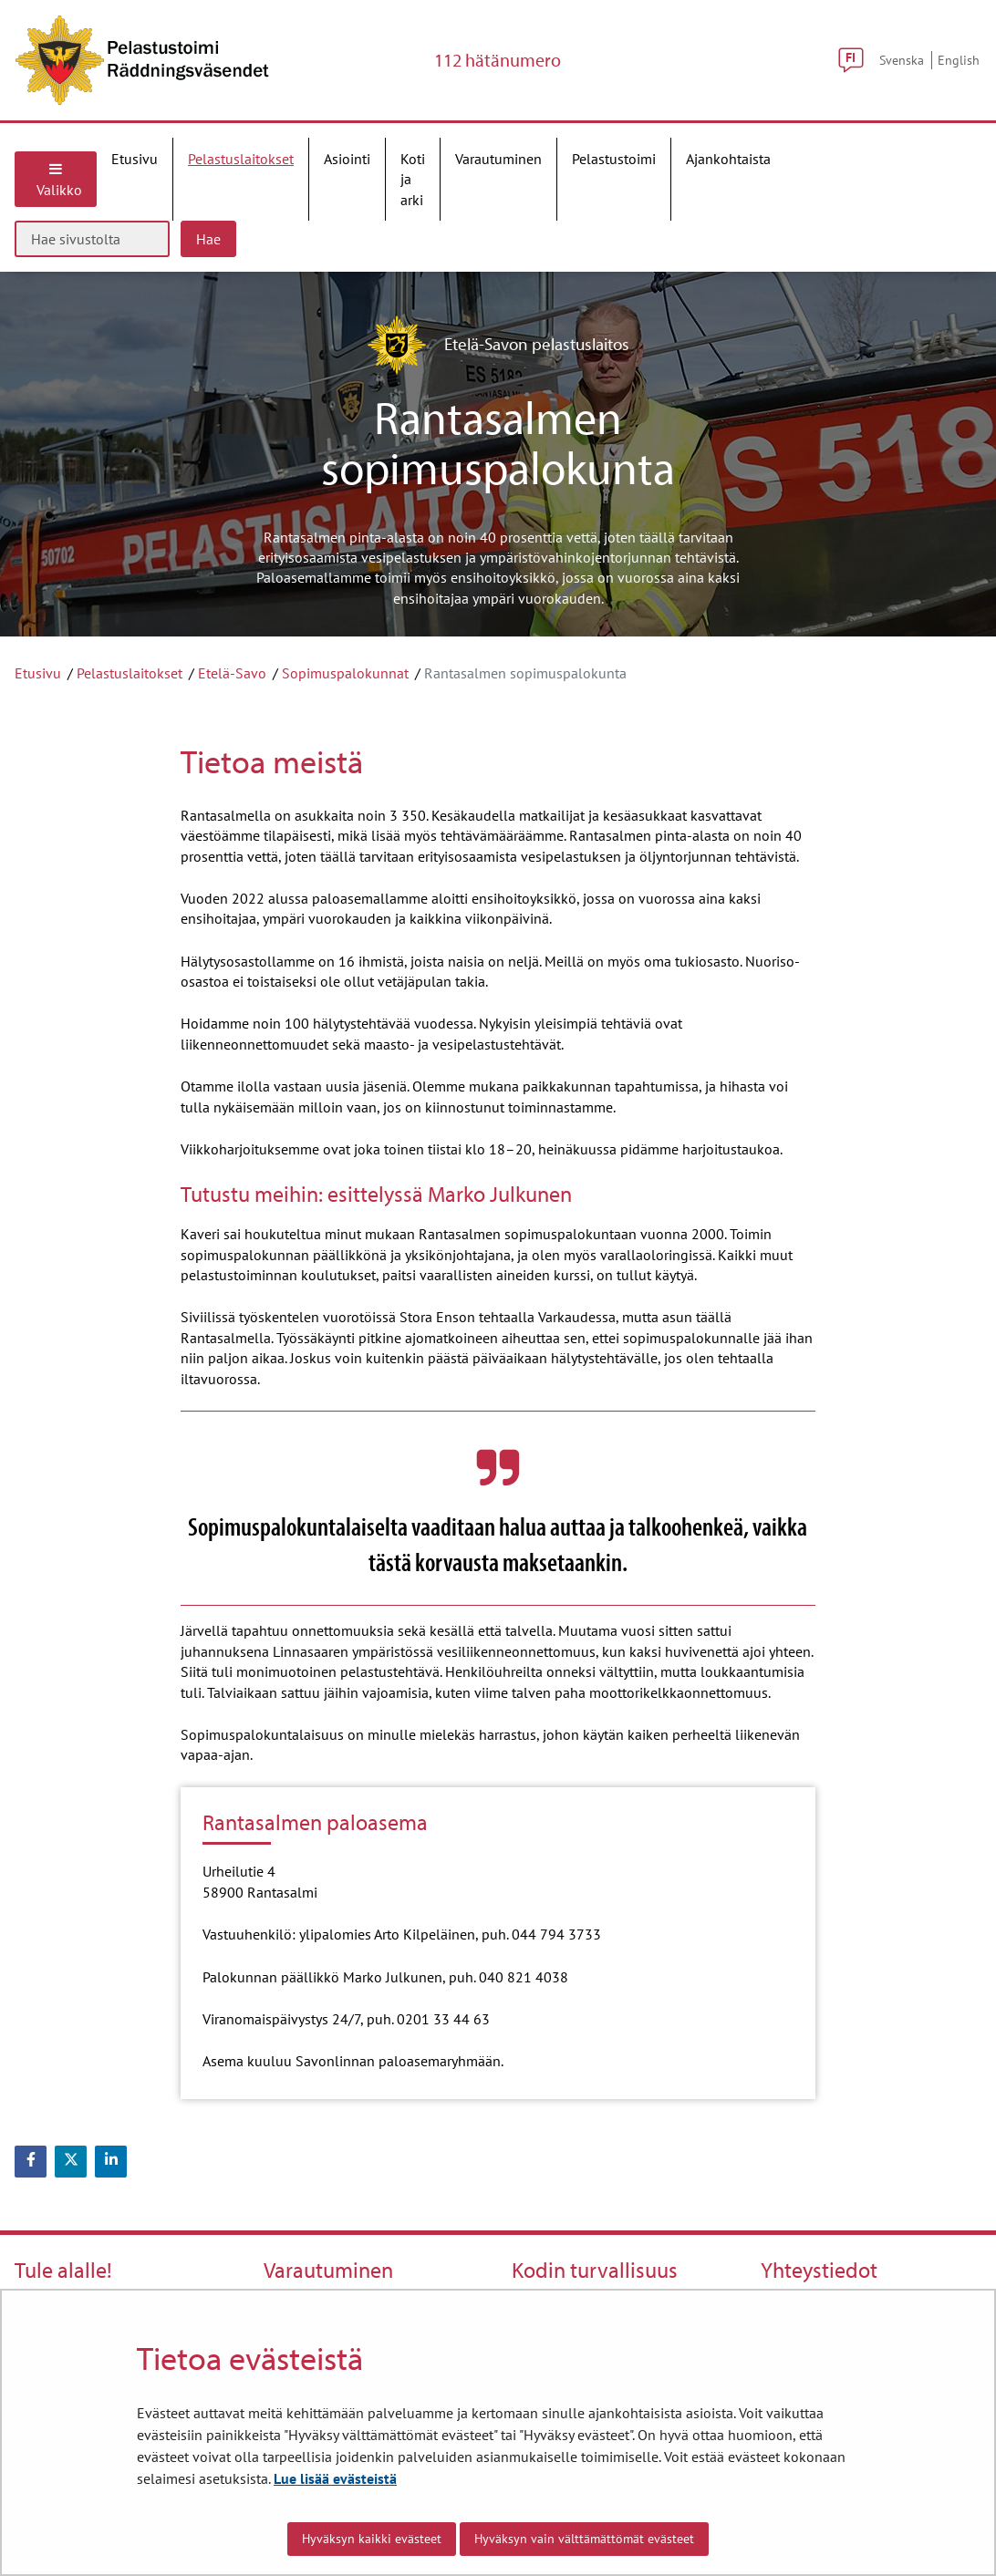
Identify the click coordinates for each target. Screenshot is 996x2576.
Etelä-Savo (232, 673)
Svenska (901, 59)
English (959, 59)
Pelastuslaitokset (129, 673)
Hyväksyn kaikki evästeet (371, 2538)
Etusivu (38, 673)
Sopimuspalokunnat (345, 673)
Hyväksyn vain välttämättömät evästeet (584, 2538)
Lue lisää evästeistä (335, 2478)
